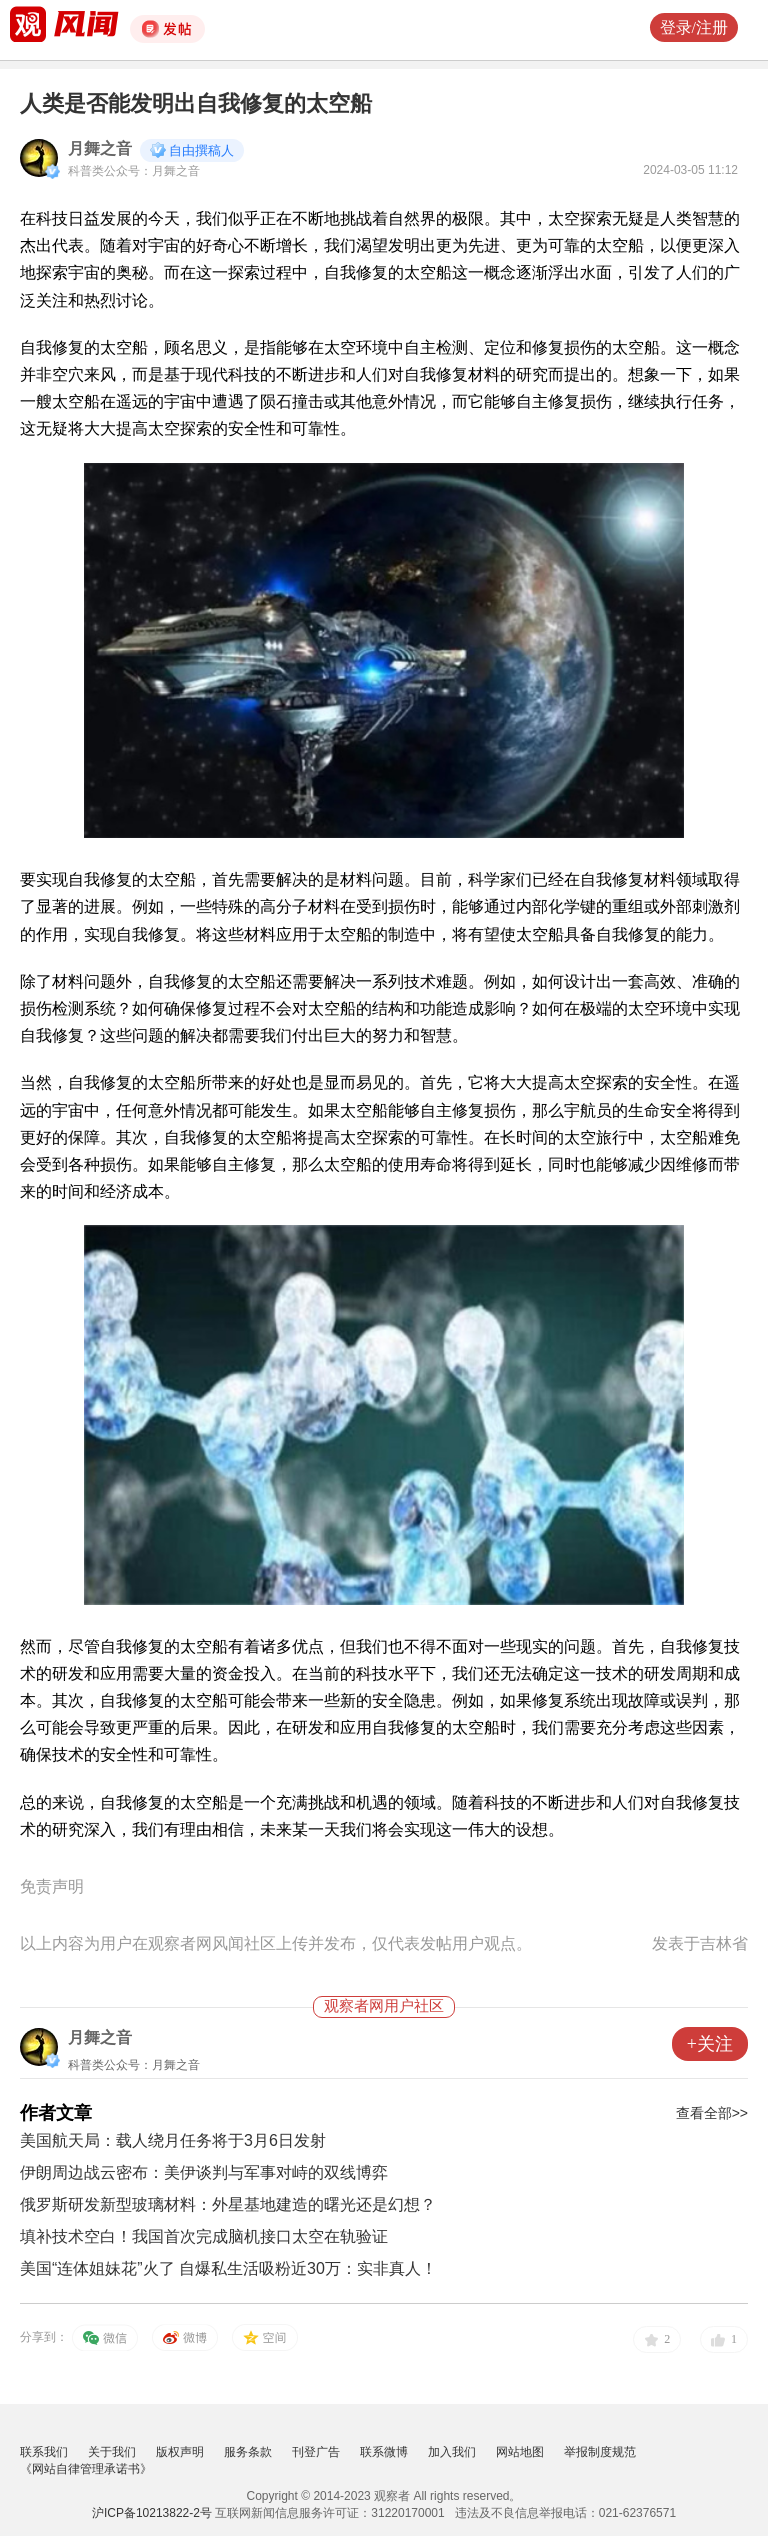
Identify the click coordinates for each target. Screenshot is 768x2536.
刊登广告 (316, 2452)
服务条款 (248, 2452)
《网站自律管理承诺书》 (86, 2469)
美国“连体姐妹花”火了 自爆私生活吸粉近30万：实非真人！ (228, 2268)
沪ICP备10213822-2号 (152, 2513)
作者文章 (56, 2113)
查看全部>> (712, 2113)
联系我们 (44, 2452)
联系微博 (384, 2452)
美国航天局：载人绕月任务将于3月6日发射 (173, 2140)
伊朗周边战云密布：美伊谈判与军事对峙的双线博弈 (204, 2172)
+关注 (710, 2044)
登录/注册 (694, 27)
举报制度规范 (600, 2452)
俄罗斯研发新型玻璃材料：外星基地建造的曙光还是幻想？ (228, 2204)
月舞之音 (100, 148)
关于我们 (112, 2452)
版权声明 (180, 2452)
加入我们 (452, 2452)
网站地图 (520, 2452)
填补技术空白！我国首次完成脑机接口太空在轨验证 (204, 2236)
